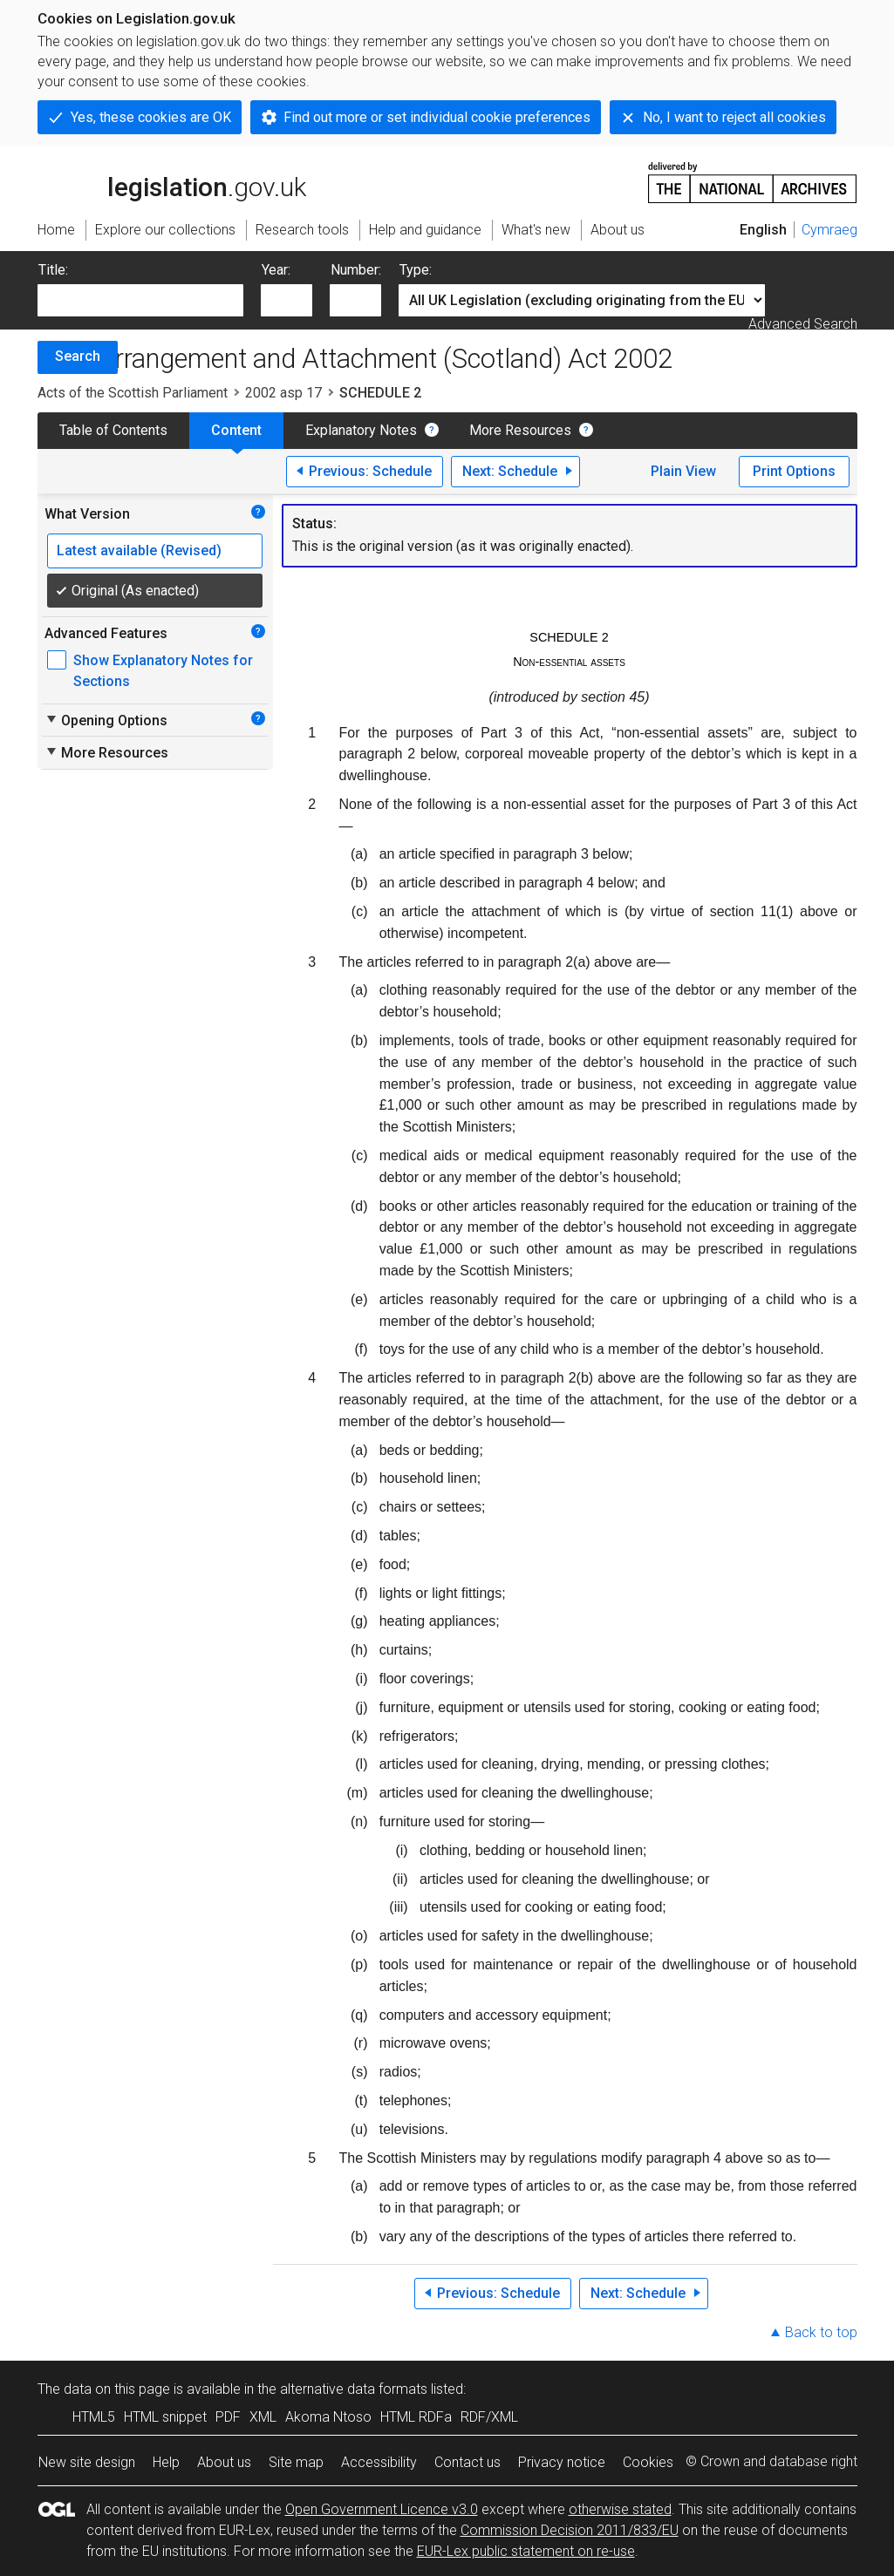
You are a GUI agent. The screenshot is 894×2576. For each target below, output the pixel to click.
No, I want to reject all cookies (734, 117)
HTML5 (93, 2417)
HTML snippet (165, 2417)
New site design (86, 2462)
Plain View (683, 471)
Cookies (648, 2462)
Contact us (467, 2462)
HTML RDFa (416, 2417)
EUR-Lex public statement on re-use (526, 2551)
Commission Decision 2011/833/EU (570, 2530)
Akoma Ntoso (328, 2417)
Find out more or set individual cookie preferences (436, 117)
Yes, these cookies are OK (151, 117)
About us (224, 2462)
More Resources (520, 430)
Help (166, 2462)
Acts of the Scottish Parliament (133, 392)
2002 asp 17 (283, 392)
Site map (296, 2462)
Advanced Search (802, 324)
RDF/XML (489, 2417)
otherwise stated (620, 2509)
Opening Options (105, 720)
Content (236, 430)
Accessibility (379, 2462)
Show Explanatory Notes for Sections (163, 671)
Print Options (794, 471)
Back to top (821, 2332)
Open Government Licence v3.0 (381, 2509)
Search (77, 356)
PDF (228, 2417)
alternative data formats (353, 2389)
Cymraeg (829, 229)
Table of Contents (113, 430)
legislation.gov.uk (172, 181)
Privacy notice (561, 2462)
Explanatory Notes (361, 430)
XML (262, 2417)
